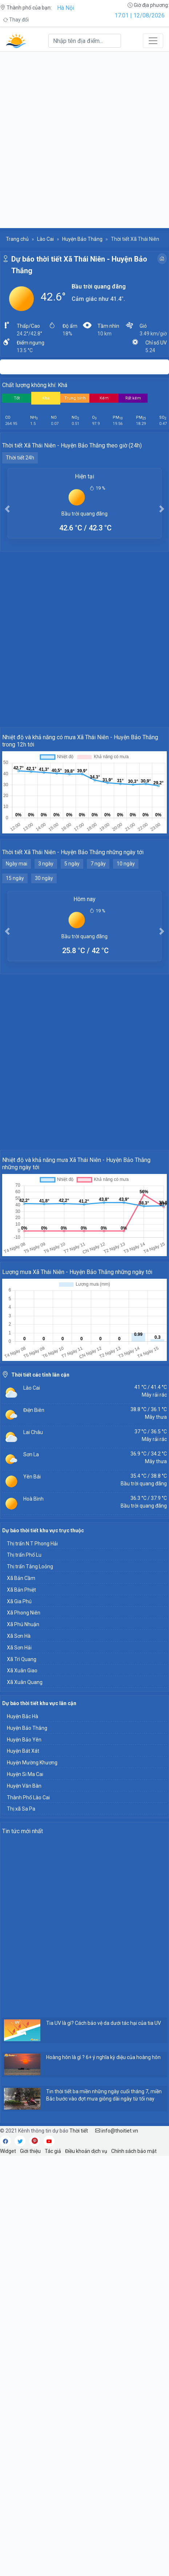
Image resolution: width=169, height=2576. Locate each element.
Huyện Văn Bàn (24, 1786)
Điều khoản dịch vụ (86, 2151)
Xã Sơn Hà (19, 1636)
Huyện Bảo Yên (24, 1740)
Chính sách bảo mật (134, 2151)
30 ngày (44, 878)
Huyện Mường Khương (32, 1762)
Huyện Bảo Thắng (82, 239)
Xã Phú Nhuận (23, 1624)
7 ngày (98, 864)
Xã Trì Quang (21, 1659)
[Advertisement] (84, 139)
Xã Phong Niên (23, 1613)
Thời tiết (78, 2131)
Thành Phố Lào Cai (28, 1797)
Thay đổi (16, 20)
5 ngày (72, 864)
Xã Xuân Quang (25, 1682)
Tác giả (53, 2151)
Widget (8, 2151)
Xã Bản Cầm (21, 1578)
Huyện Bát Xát (23, 1751)
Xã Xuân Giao (22, 1670)
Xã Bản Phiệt (21, 1590)
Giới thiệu (30, 2151)
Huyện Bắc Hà (22, 1716)
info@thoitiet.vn (116, 2131)
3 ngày (45, 864)
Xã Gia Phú (19, 1601)
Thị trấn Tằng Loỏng (30, 1566)
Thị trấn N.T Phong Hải (32, 1543)
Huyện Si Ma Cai (25, 1774)
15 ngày (15, 878)
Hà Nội (65, 7)
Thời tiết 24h (20, 458)
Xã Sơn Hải (19, 1648)
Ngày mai (16, 864)
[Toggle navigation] (153, 40)
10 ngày (126, 864)
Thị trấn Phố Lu (24, 1555)
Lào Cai (45, 239)
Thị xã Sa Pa (21, 1809)
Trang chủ (17, 239)
